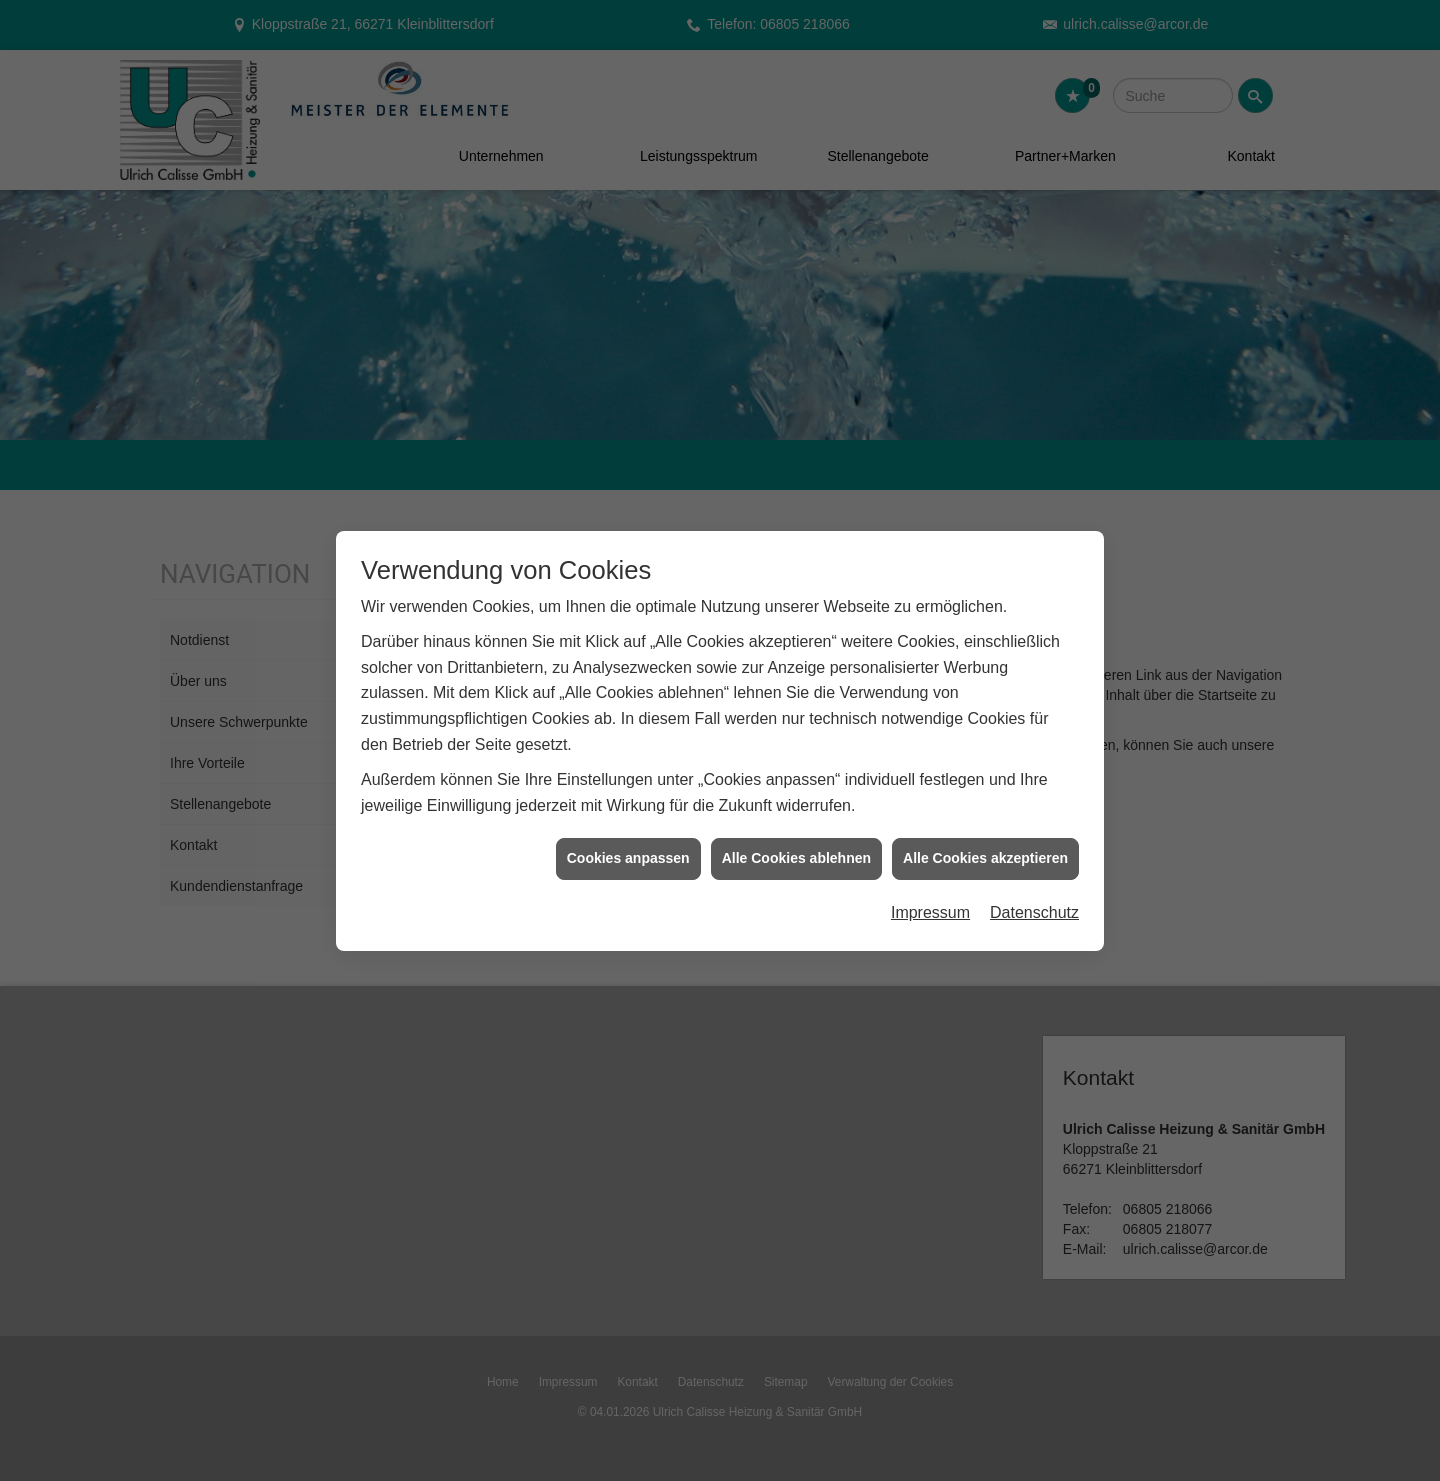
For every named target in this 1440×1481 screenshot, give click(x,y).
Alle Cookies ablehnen (796, 848)
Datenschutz (1034, 902)
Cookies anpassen (628, 848)
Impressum (930, 902)
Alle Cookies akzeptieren (985, 848)
